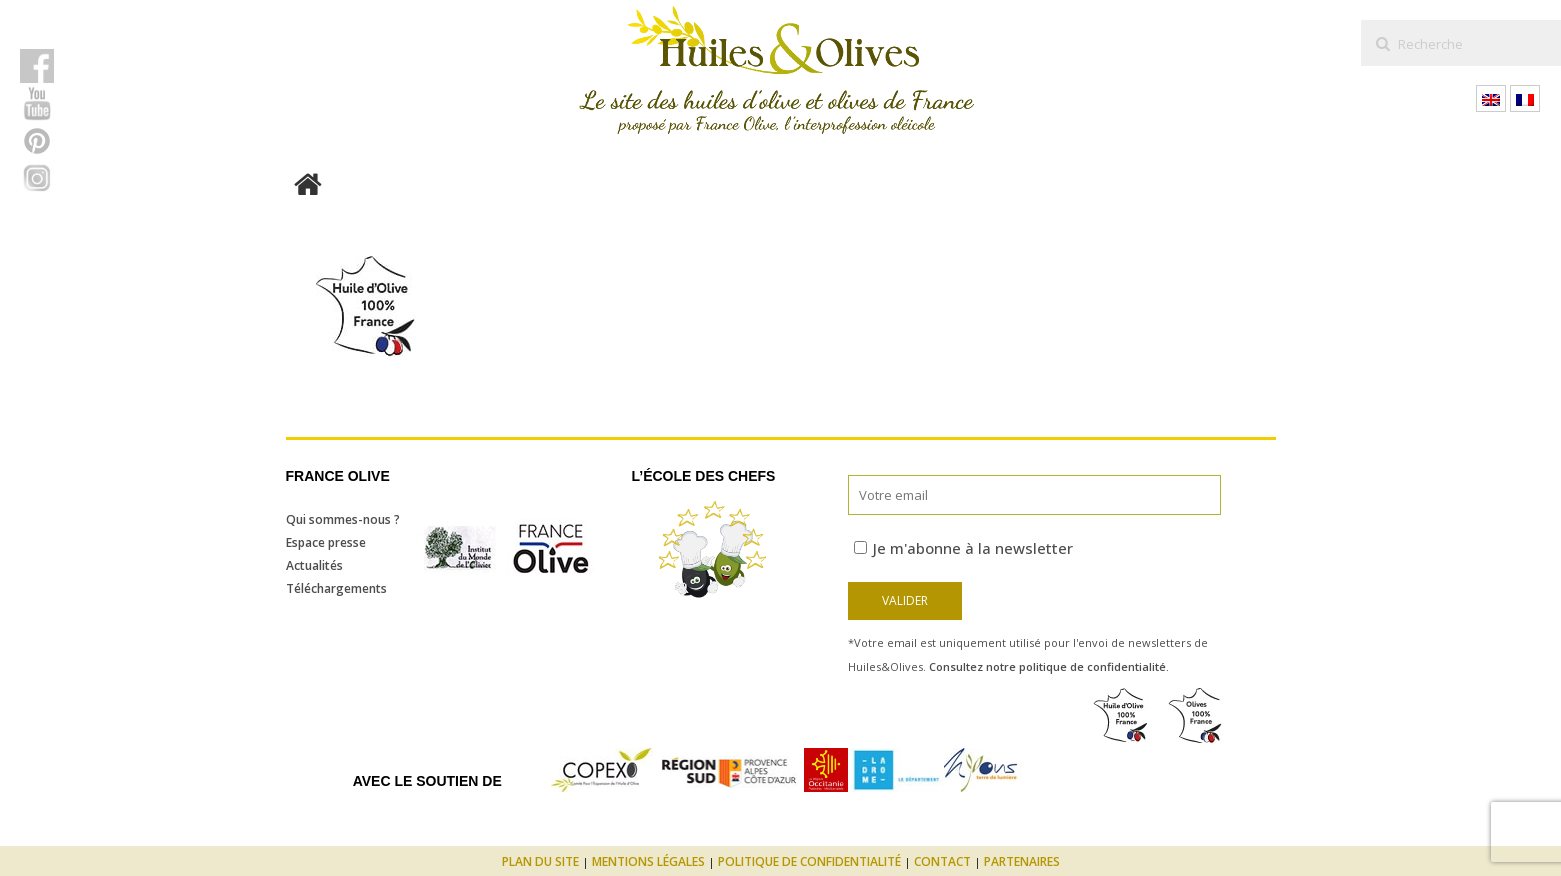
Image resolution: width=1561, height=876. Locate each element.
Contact (942, 861)
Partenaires (1022, 861)
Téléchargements (336, 588)
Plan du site (540, 861)
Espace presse (326, 542)
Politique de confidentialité (809, 861)
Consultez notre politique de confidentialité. (1049, 666)
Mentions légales (648, 861)
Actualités (314, 565)
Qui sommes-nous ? (343, 519)
